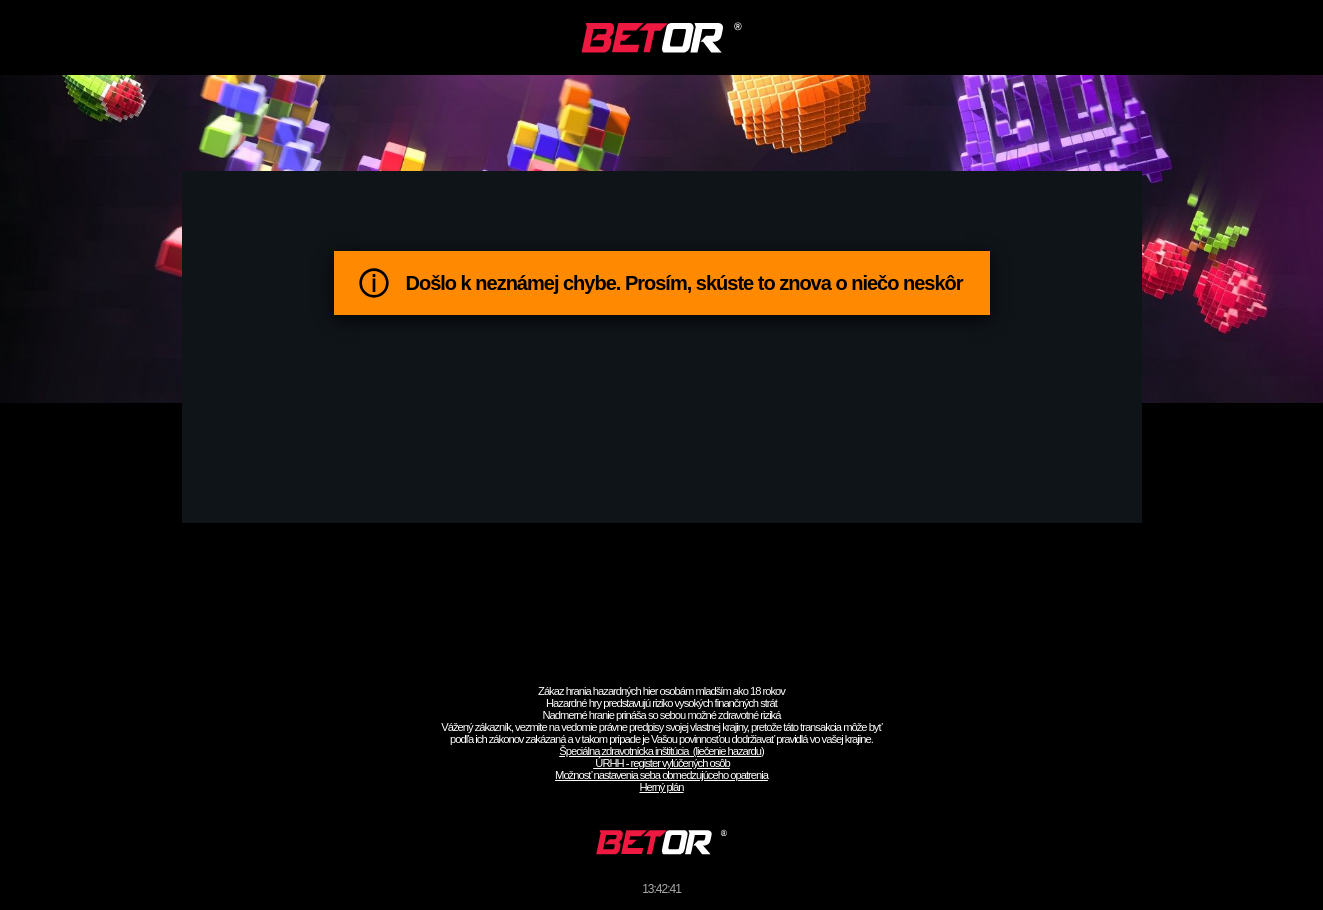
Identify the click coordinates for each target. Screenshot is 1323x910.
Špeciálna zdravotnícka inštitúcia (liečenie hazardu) (661, 751)
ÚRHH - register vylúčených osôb (661, 763)
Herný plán (661, 787)
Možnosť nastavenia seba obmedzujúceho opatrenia (661, 775)
